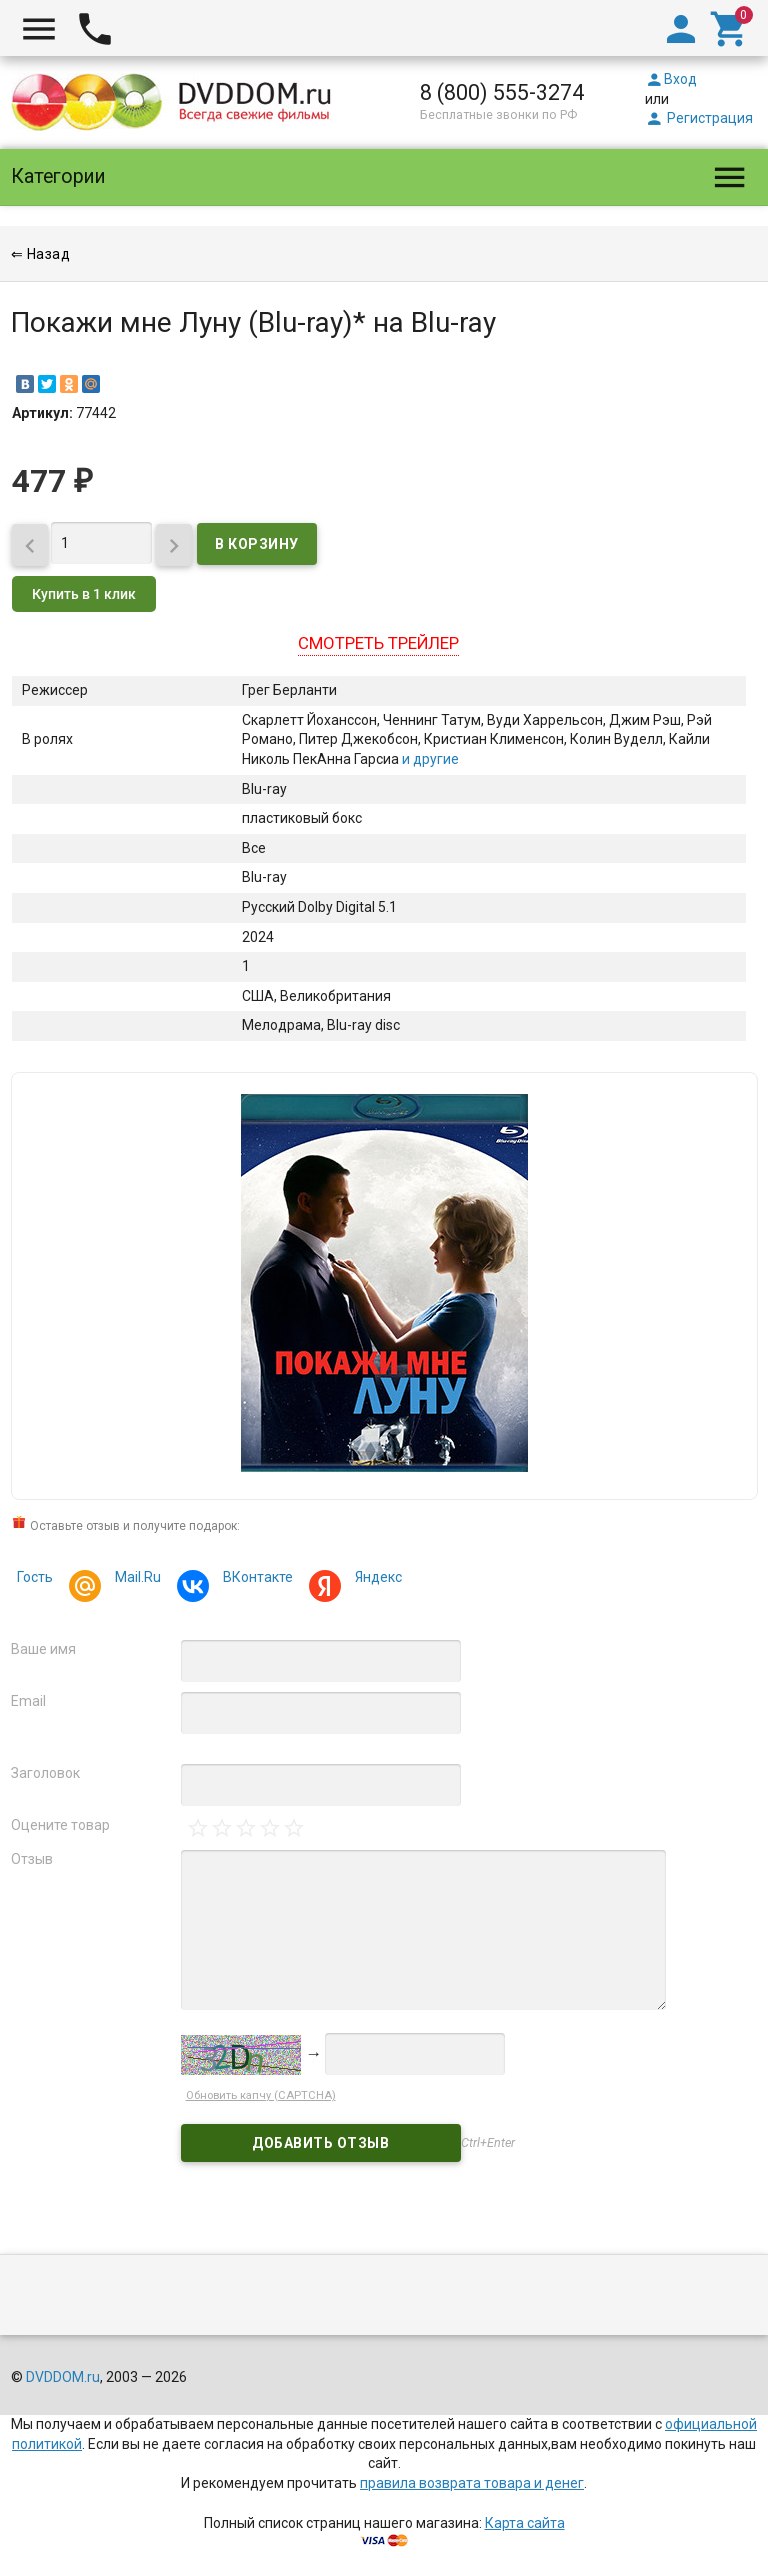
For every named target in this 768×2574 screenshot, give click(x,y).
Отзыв (32, 1859)
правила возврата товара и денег (472, 2483)
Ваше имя (43, 1649)
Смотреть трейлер (378, 643)
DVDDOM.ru (63, 2377)
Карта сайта (525, 2523)
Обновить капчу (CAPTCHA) (261, 2095)
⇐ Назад (41, 254)
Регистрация (699, 118)
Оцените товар (60, 1825)
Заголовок (45, 1773)
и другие (429, 759)
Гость (35, 1577)
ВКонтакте (255, 1579)
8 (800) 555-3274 (502, 92)
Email (28, 1701)
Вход (671, 79)
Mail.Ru (135, 1579)
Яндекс (375, 1579)
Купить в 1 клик (84, 594)
